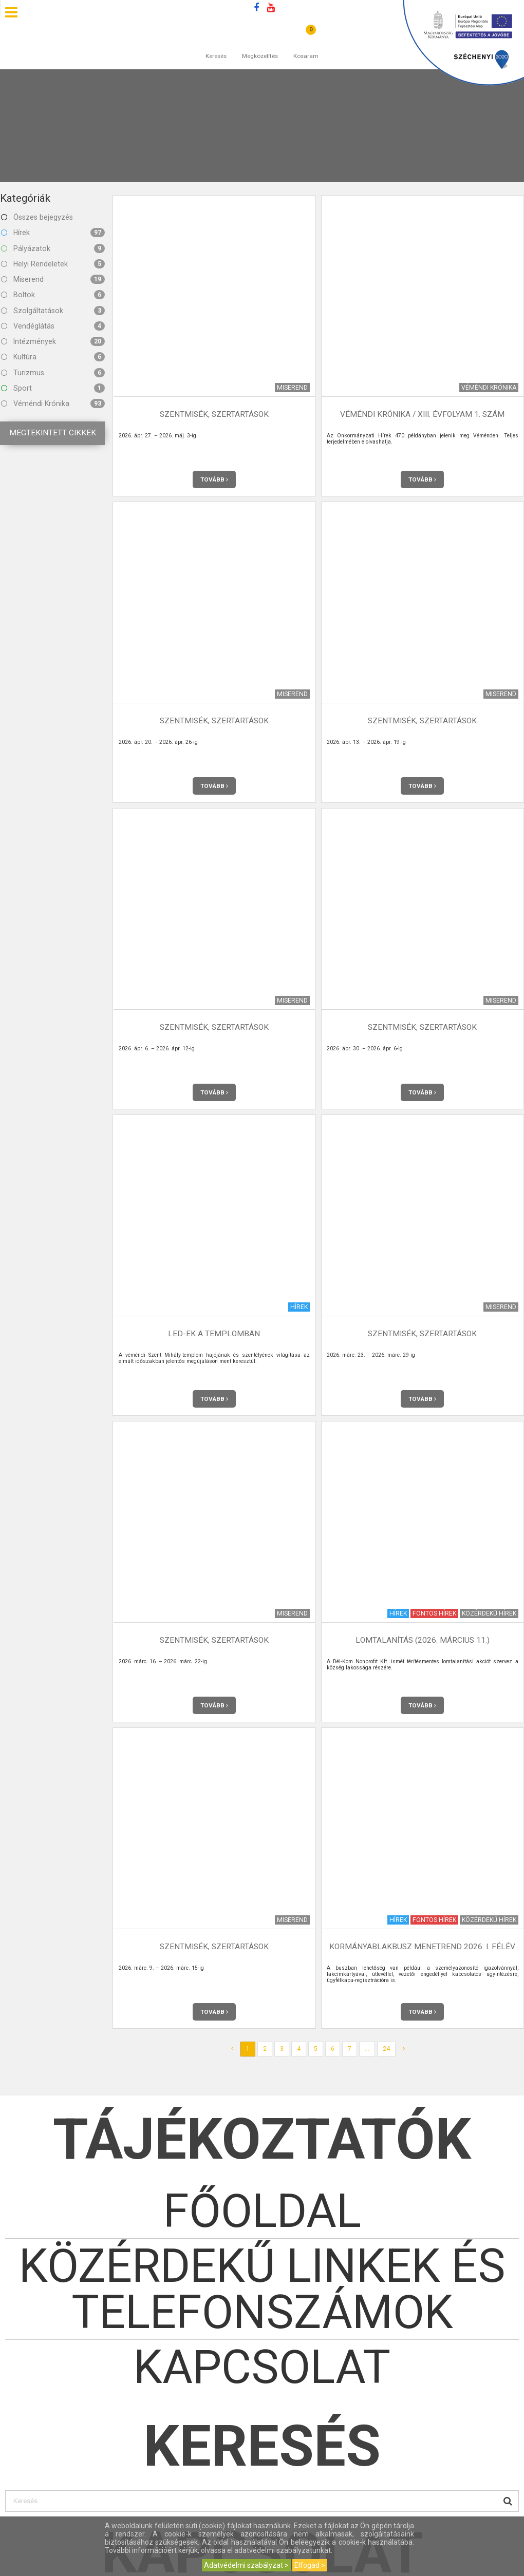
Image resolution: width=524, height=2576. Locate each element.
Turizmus (53, 372)
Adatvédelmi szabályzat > (246, 2565)
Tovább (214, 479)
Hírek (53, 232)
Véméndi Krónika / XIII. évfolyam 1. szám (422, 414)
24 (386, 2048)
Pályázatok (53, 248)
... (367, 2048)
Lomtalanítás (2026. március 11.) (422, 1640)
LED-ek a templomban (214, 1333)
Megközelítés (260, 45)
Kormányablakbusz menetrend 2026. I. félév (422, 1946)
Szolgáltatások (53, 310)
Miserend (53, 279)
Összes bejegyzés (37, 217)
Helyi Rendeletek (53, 263)
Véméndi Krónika (53, 403)
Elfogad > (309, 2565)
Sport (53, 388)
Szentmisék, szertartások (214, 414)
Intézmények (53, 341)
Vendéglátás (53, 326)
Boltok (53, 294)
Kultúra (53, 356)
